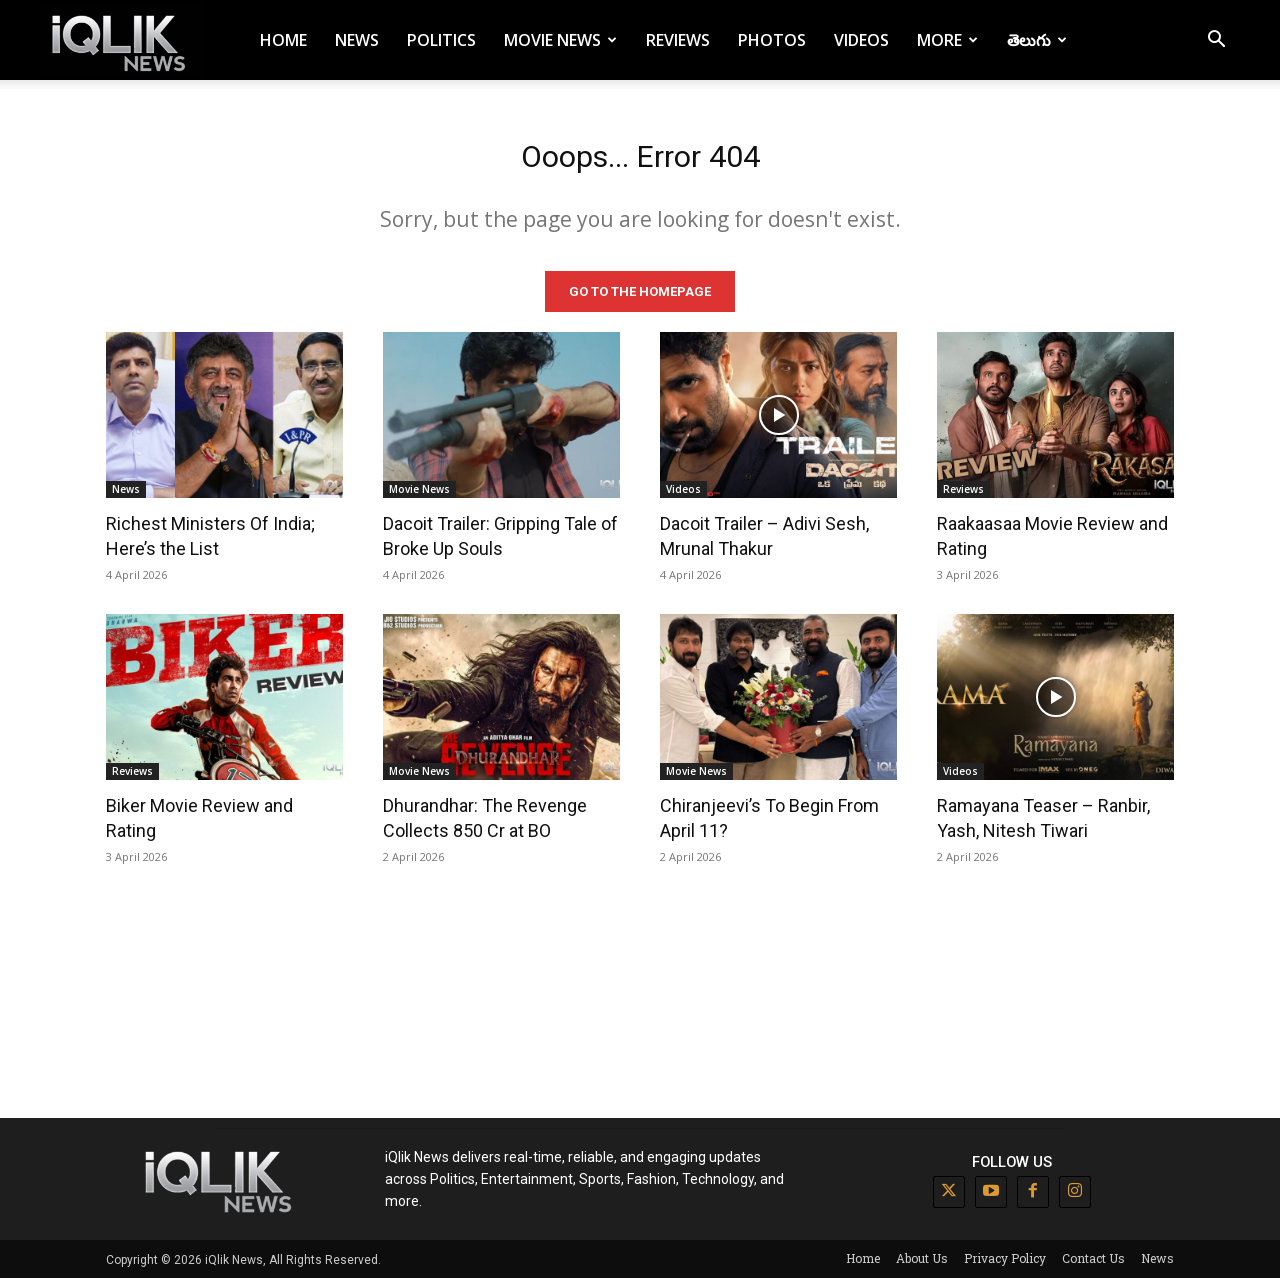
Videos (861, 40)
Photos (772, 40)
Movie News (560, 40)
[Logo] (122, 40)
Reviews (678, 40)
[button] (1216, 41)
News (357, 40)
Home (283, 40)
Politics (441, 40)
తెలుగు (1037, 40)
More (947, 40)
